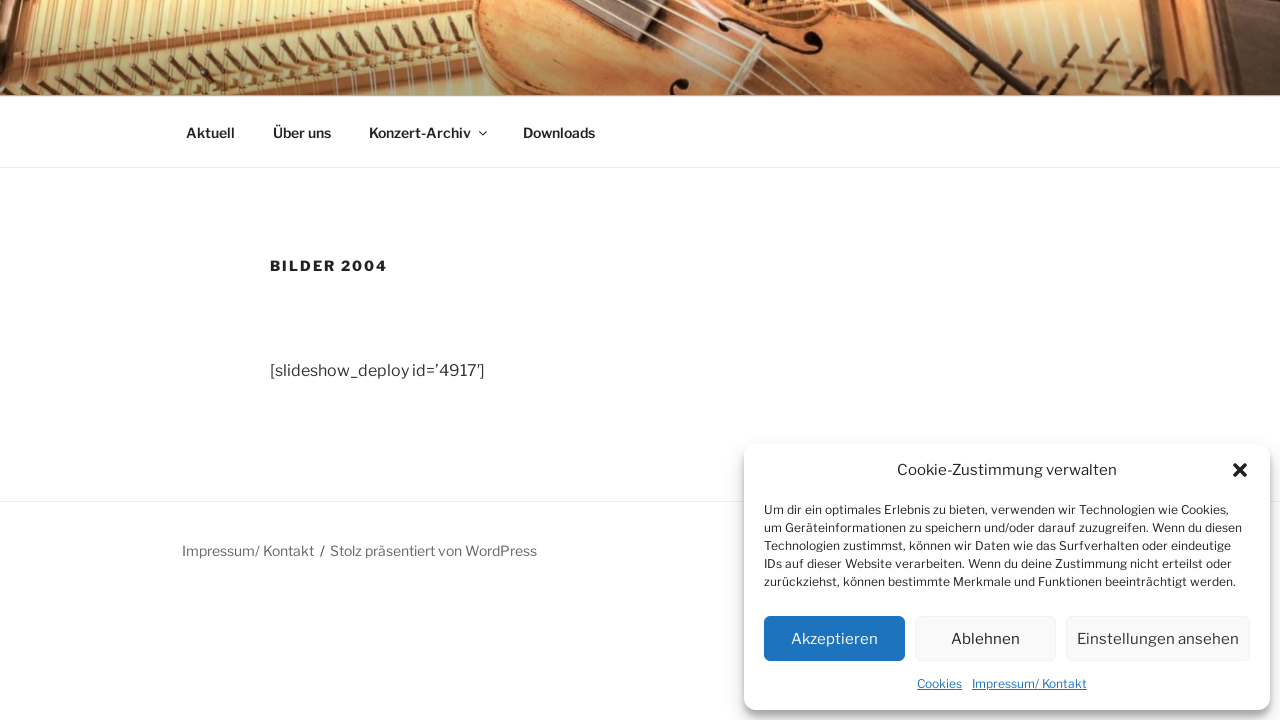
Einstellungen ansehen (1158, 639)
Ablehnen (985, 639)
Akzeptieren (834, 639)
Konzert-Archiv (429, 132)
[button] (1240, 470)
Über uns (302, 132)
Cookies (939, 683)
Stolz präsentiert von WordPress (433, 550)
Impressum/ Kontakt (1029, 683)
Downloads (559, 132)
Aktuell (210, 132)
